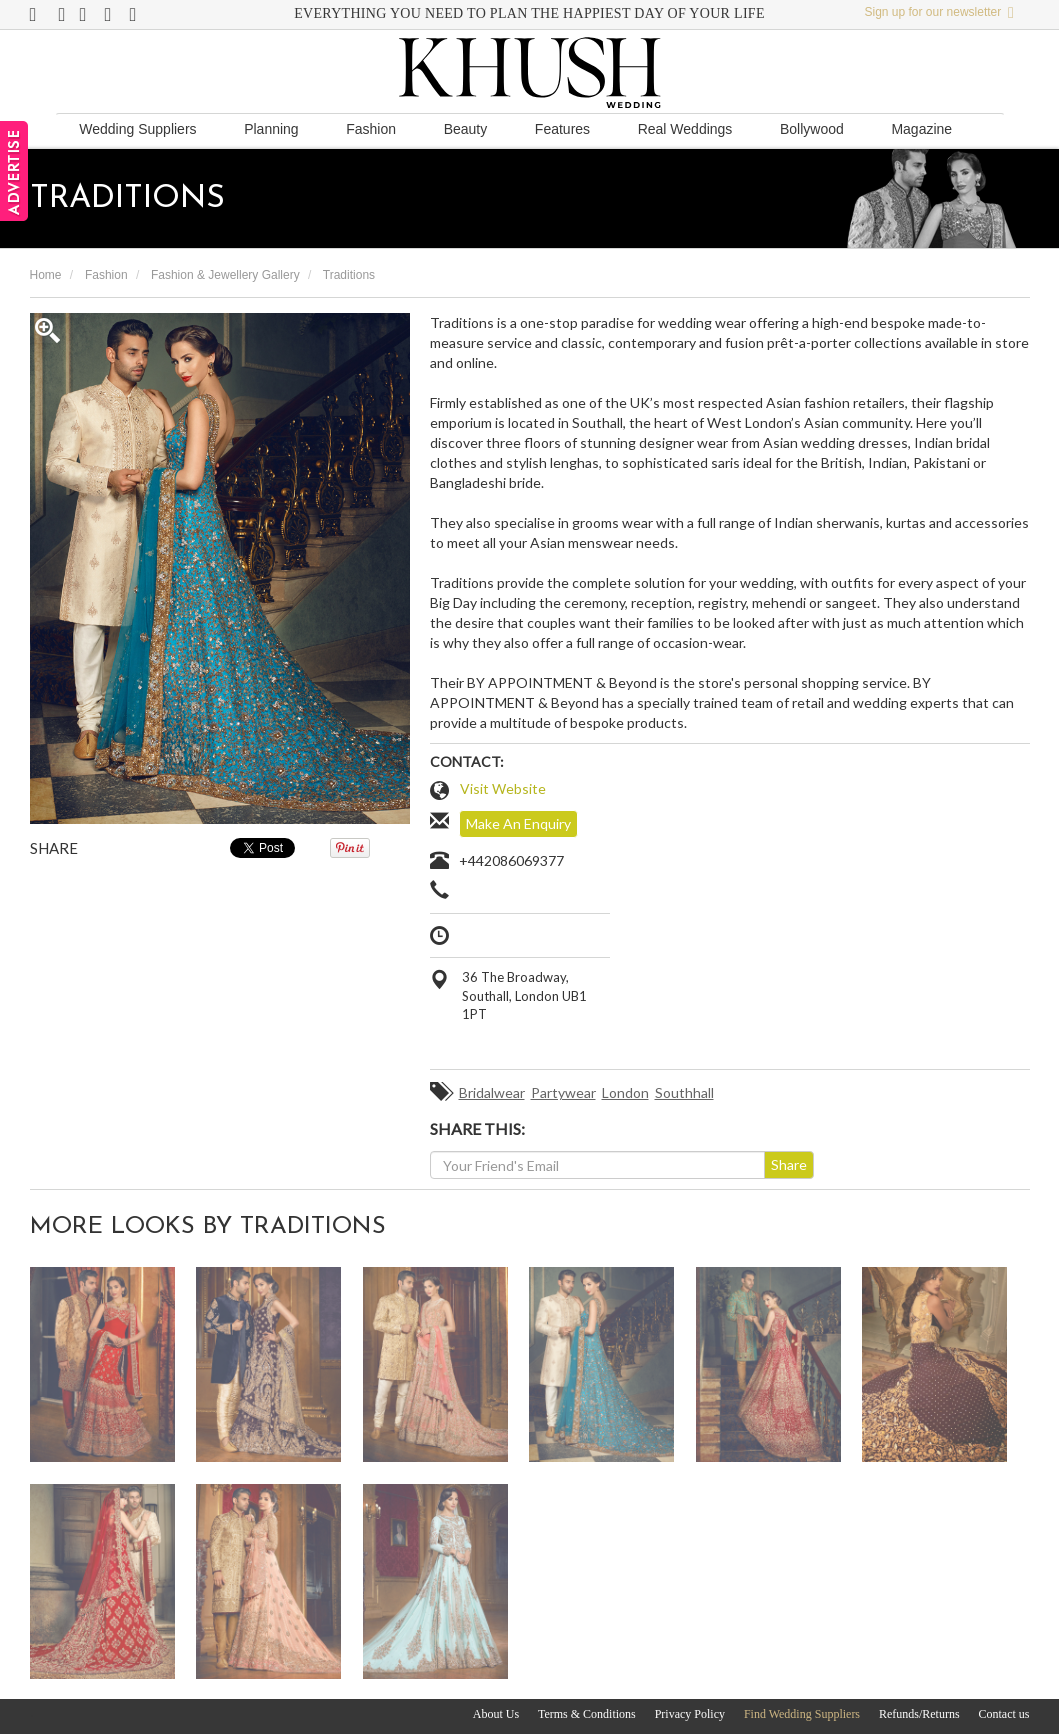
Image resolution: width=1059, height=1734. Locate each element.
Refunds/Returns (919, 1714)
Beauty (466, 129)
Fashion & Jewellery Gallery (225, 275)
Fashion (371, 129)
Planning (271, 129)
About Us (496, 1714)
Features (562, 129)
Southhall (684, 1092)
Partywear (563, 1092)
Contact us (1004, 1714)
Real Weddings (685, 129)
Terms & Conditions (587, 1714)
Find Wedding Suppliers (802, 1714)
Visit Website (503, 788)
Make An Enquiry (518, 823)
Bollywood (812, 129)
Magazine (921, 129)
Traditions (349, 275)
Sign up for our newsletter (939, 12)
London (625, 1092)
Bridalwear (492, 1092)
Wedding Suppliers (137, 129)
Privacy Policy (690, 1714)
